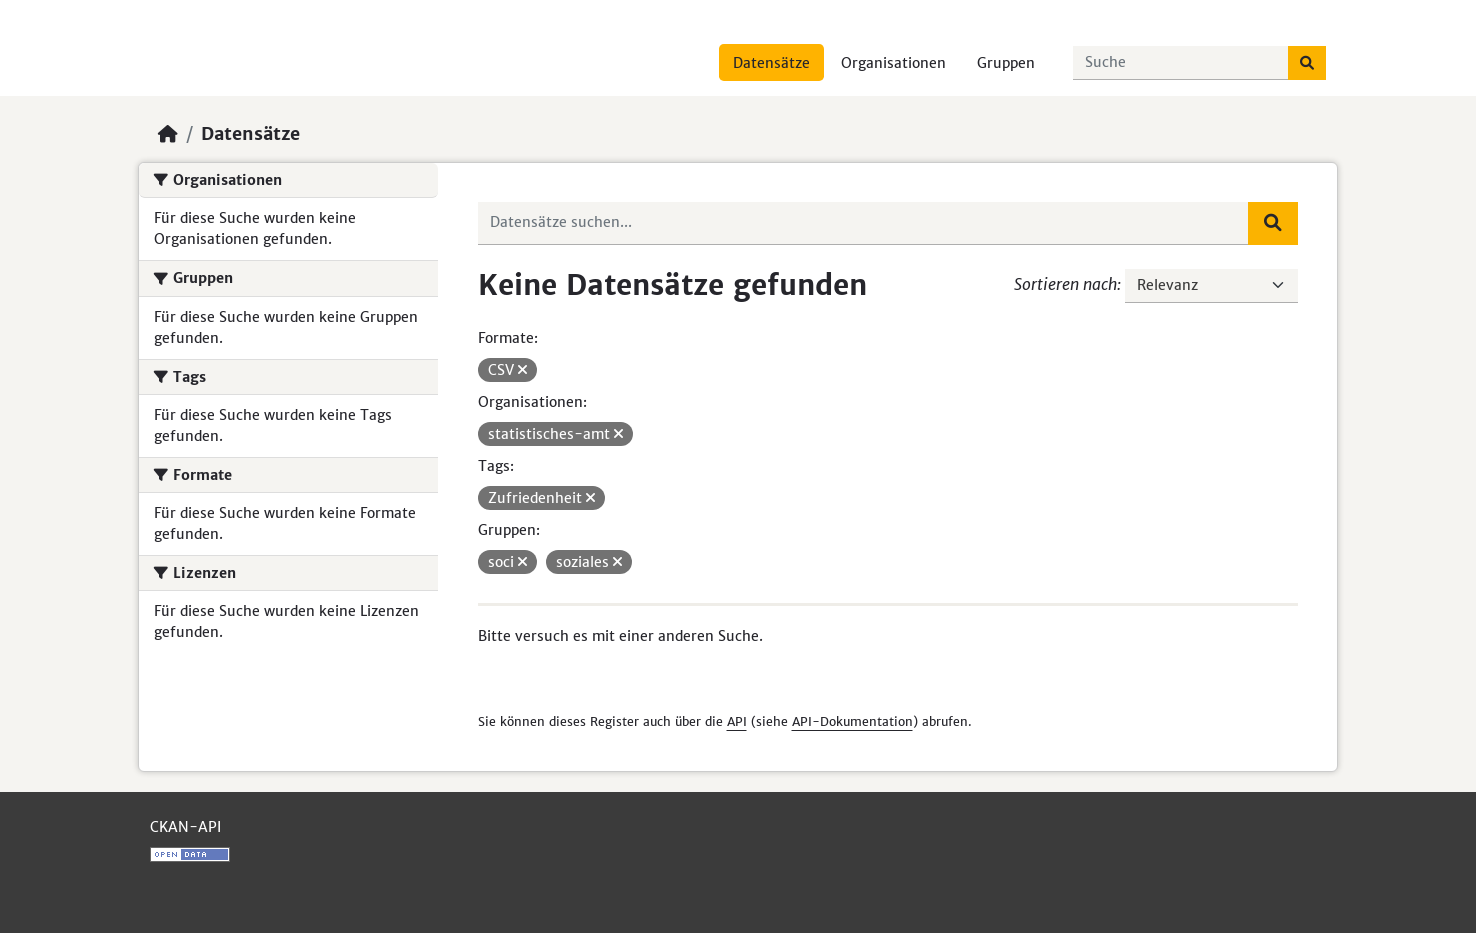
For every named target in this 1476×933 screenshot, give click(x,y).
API (737, 721)
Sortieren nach (1065, 284)
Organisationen (893, 63)
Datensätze (771, 63)
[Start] (168, 134)
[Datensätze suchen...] (1181, 63)
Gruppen (1006, 63)
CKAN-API (185, 827)
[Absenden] (1307, 63)
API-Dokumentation (852, 721)
